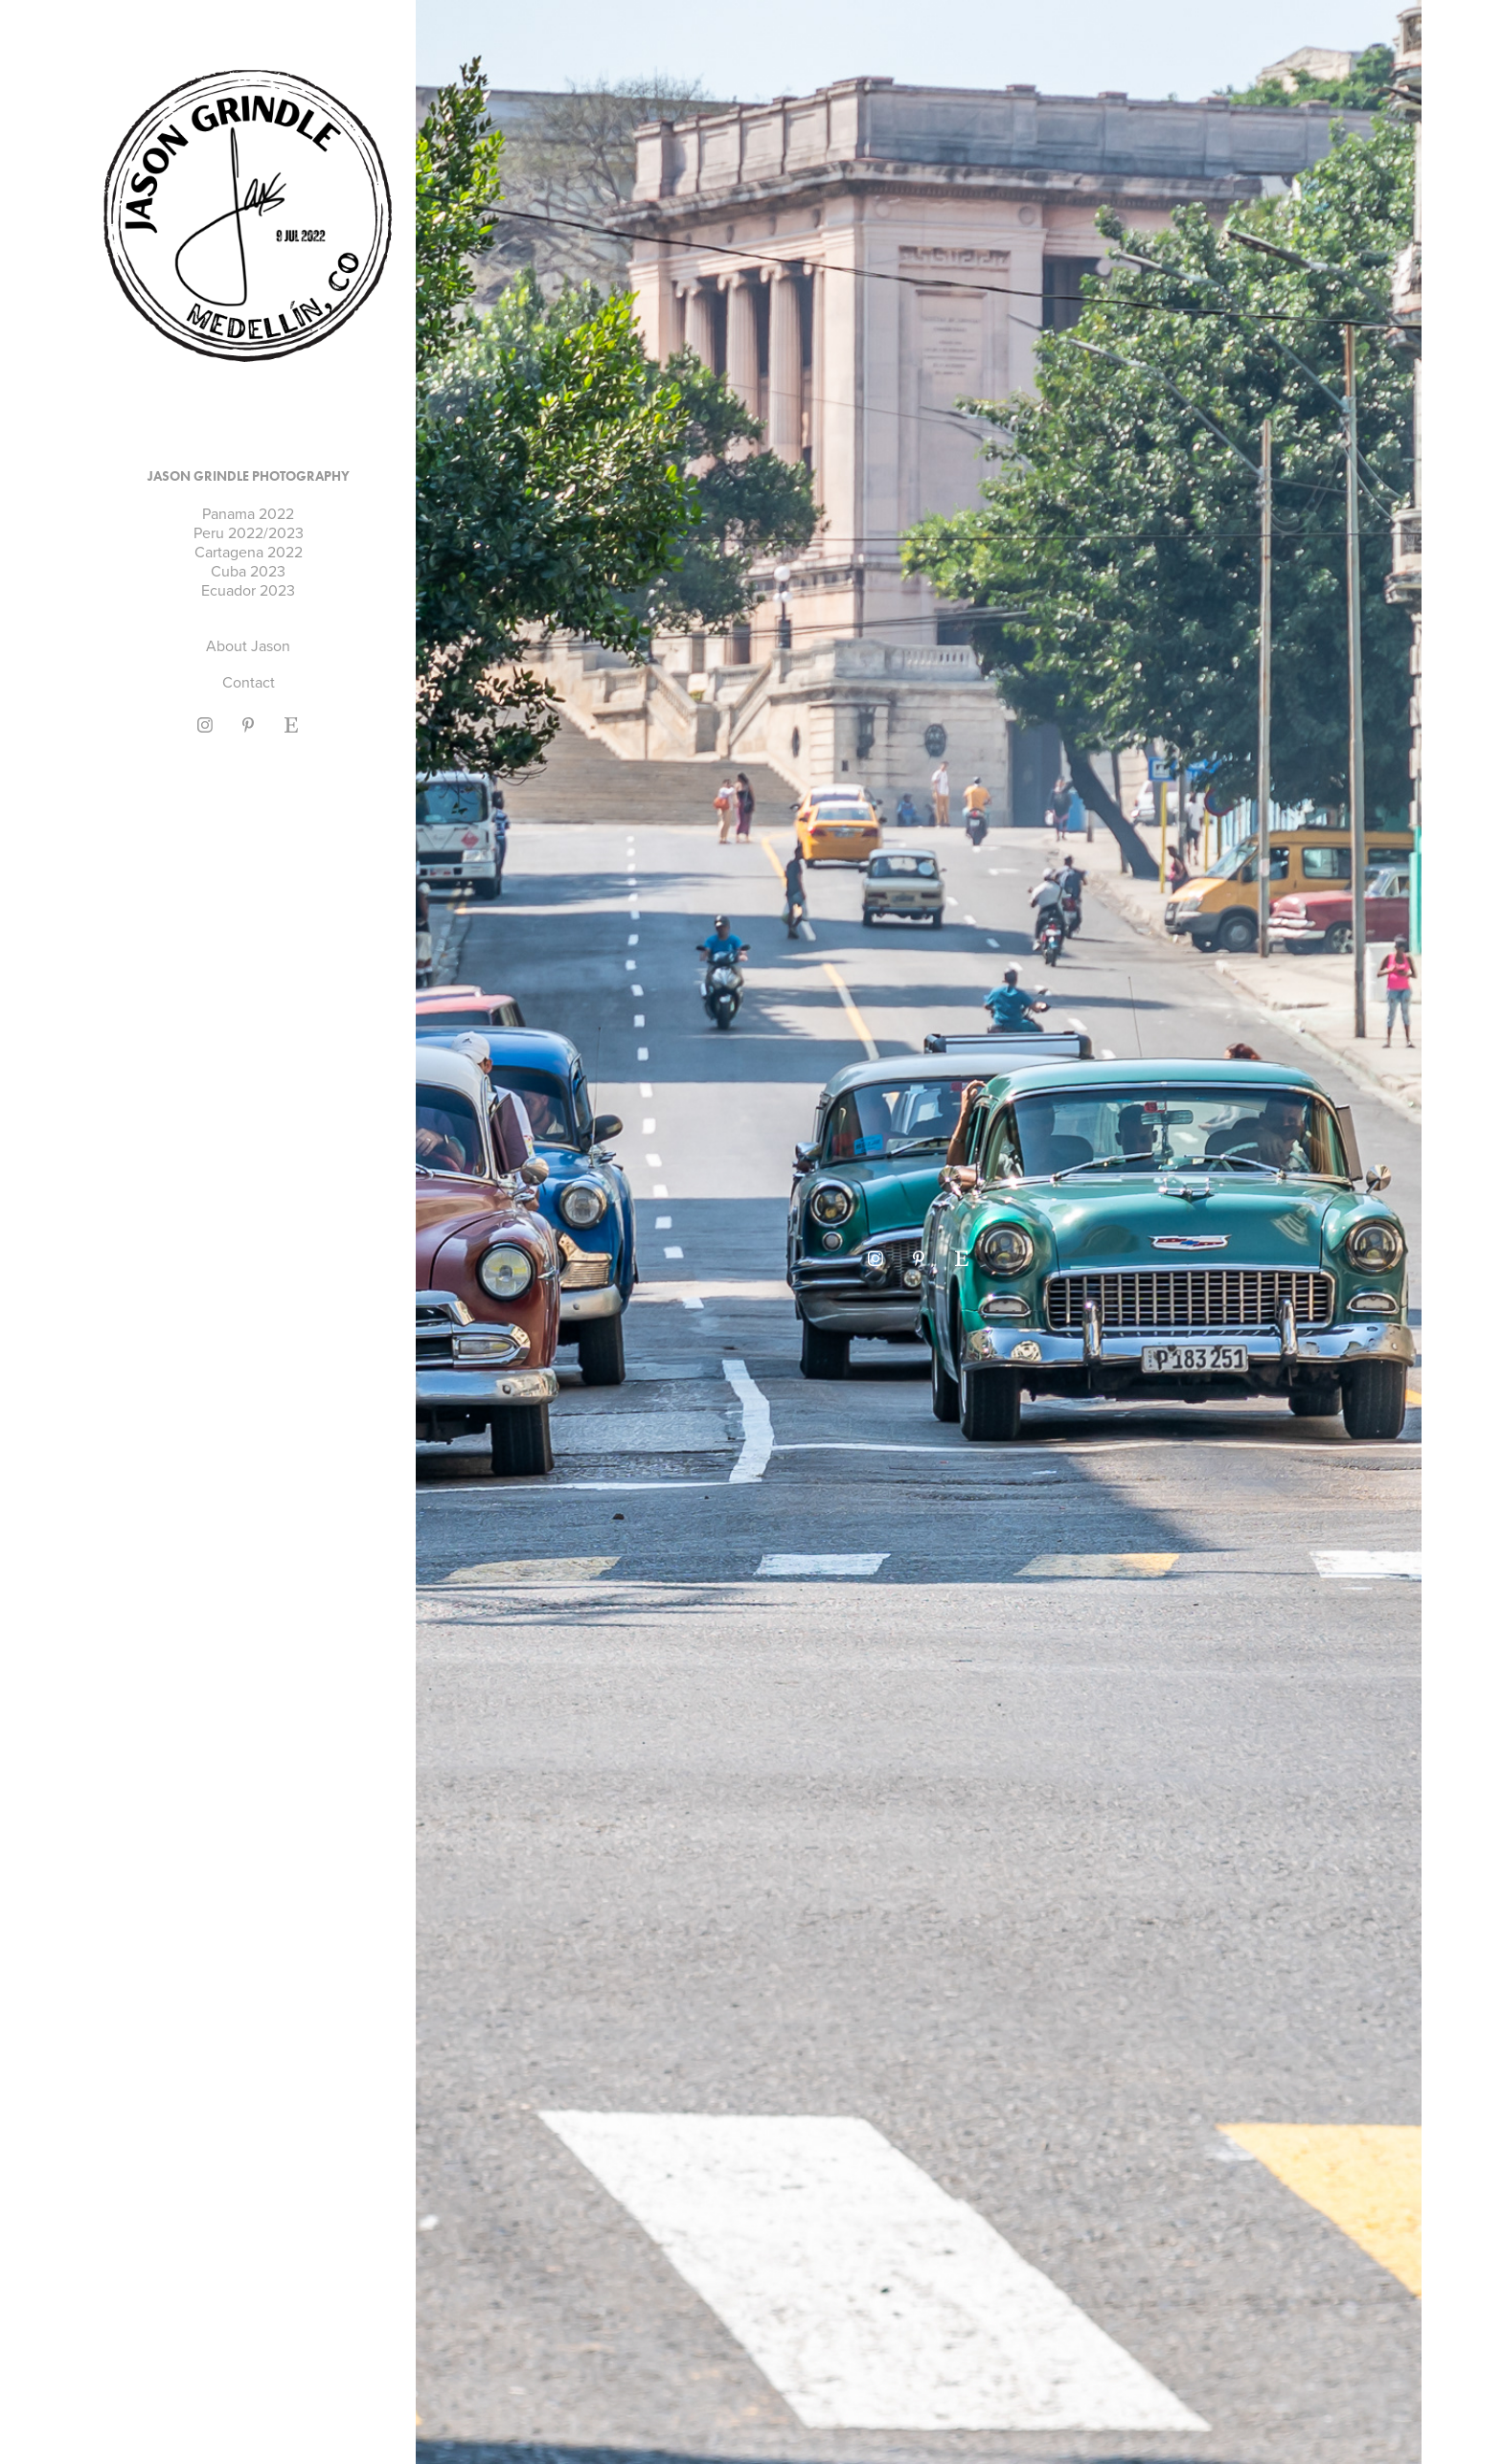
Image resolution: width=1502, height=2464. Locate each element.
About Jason (248, 645)
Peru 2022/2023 (248, 532)
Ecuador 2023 (248, 589)
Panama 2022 (248, 513)
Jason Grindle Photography (249, 476)
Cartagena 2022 (248, 551)
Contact (248, 681)
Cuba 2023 (248, 570)
